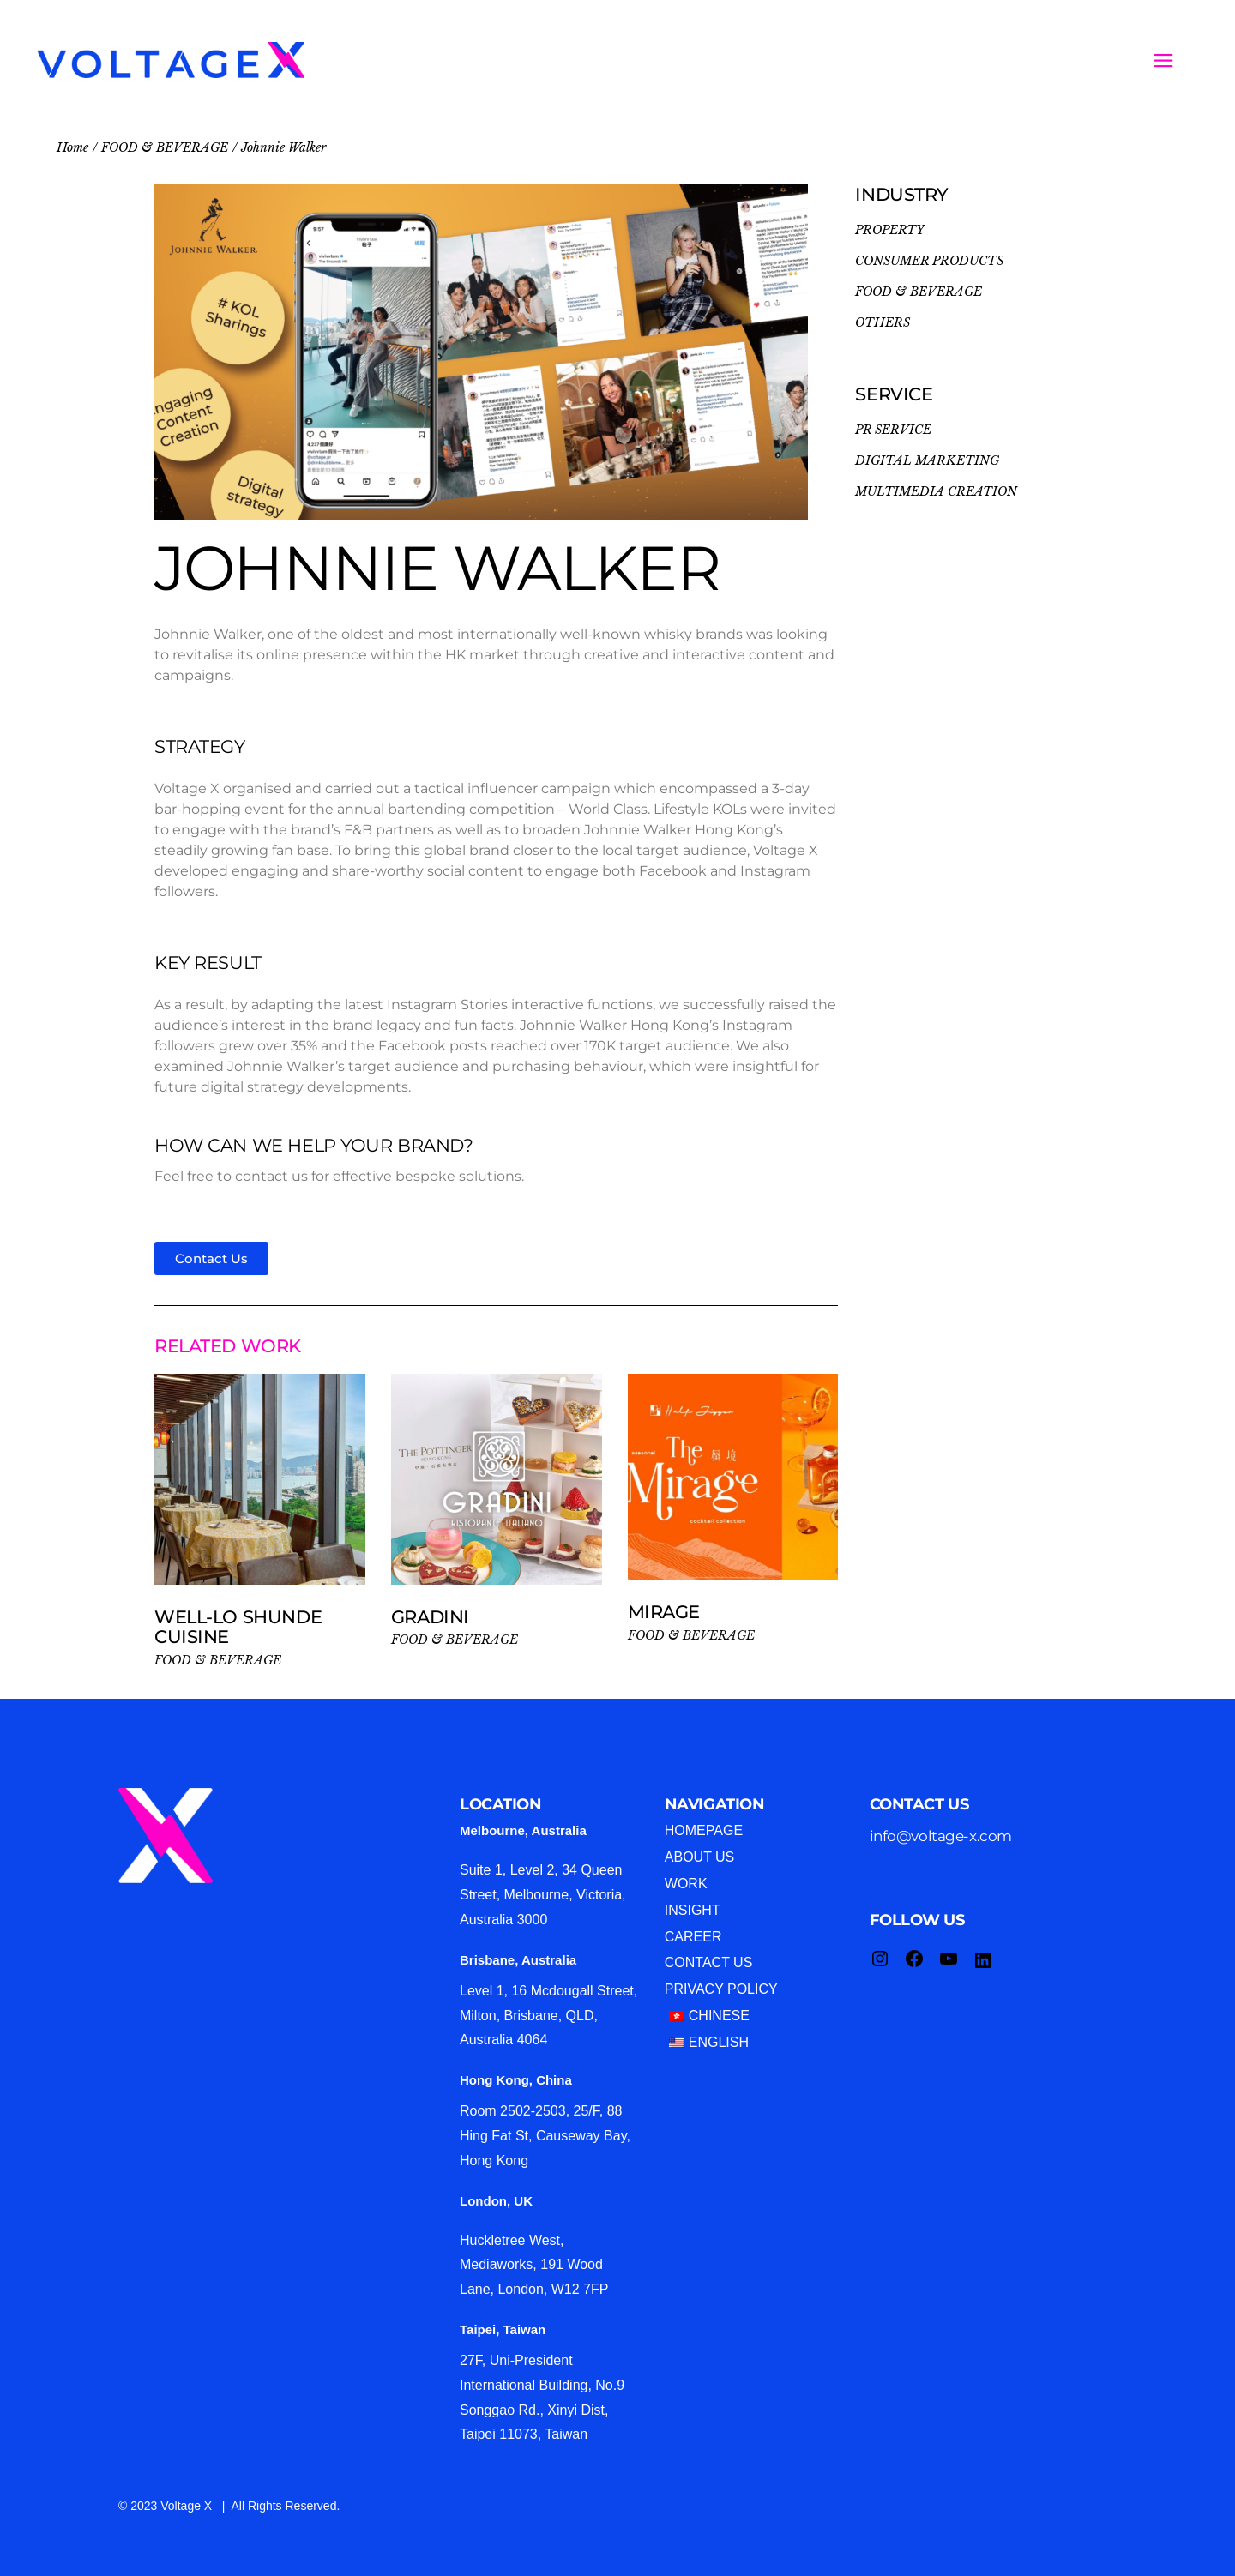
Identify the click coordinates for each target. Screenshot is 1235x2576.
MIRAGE (669, 1611)
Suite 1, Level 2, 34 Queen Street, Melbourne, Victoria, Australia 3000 (543, 1895)
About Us (700, 1857)
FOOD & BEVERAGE (217, 1660)
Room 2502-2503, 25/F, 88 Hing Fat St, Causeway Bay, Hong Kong (545, 2136)
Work (686, 1883)
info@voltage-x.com (941, 1836)
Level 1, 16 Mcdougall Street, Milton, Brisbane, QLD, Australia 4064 (548, 2015)
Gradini (435, 1617)
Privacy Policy (721, 1989)
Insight (692, 1910)
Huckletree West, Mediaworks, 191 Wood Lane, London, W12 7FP (534, 2265)
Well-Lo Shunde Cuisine (238, 1627)
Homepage (704, 1830)
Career (693, 1936)
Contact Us (709, 1962)
